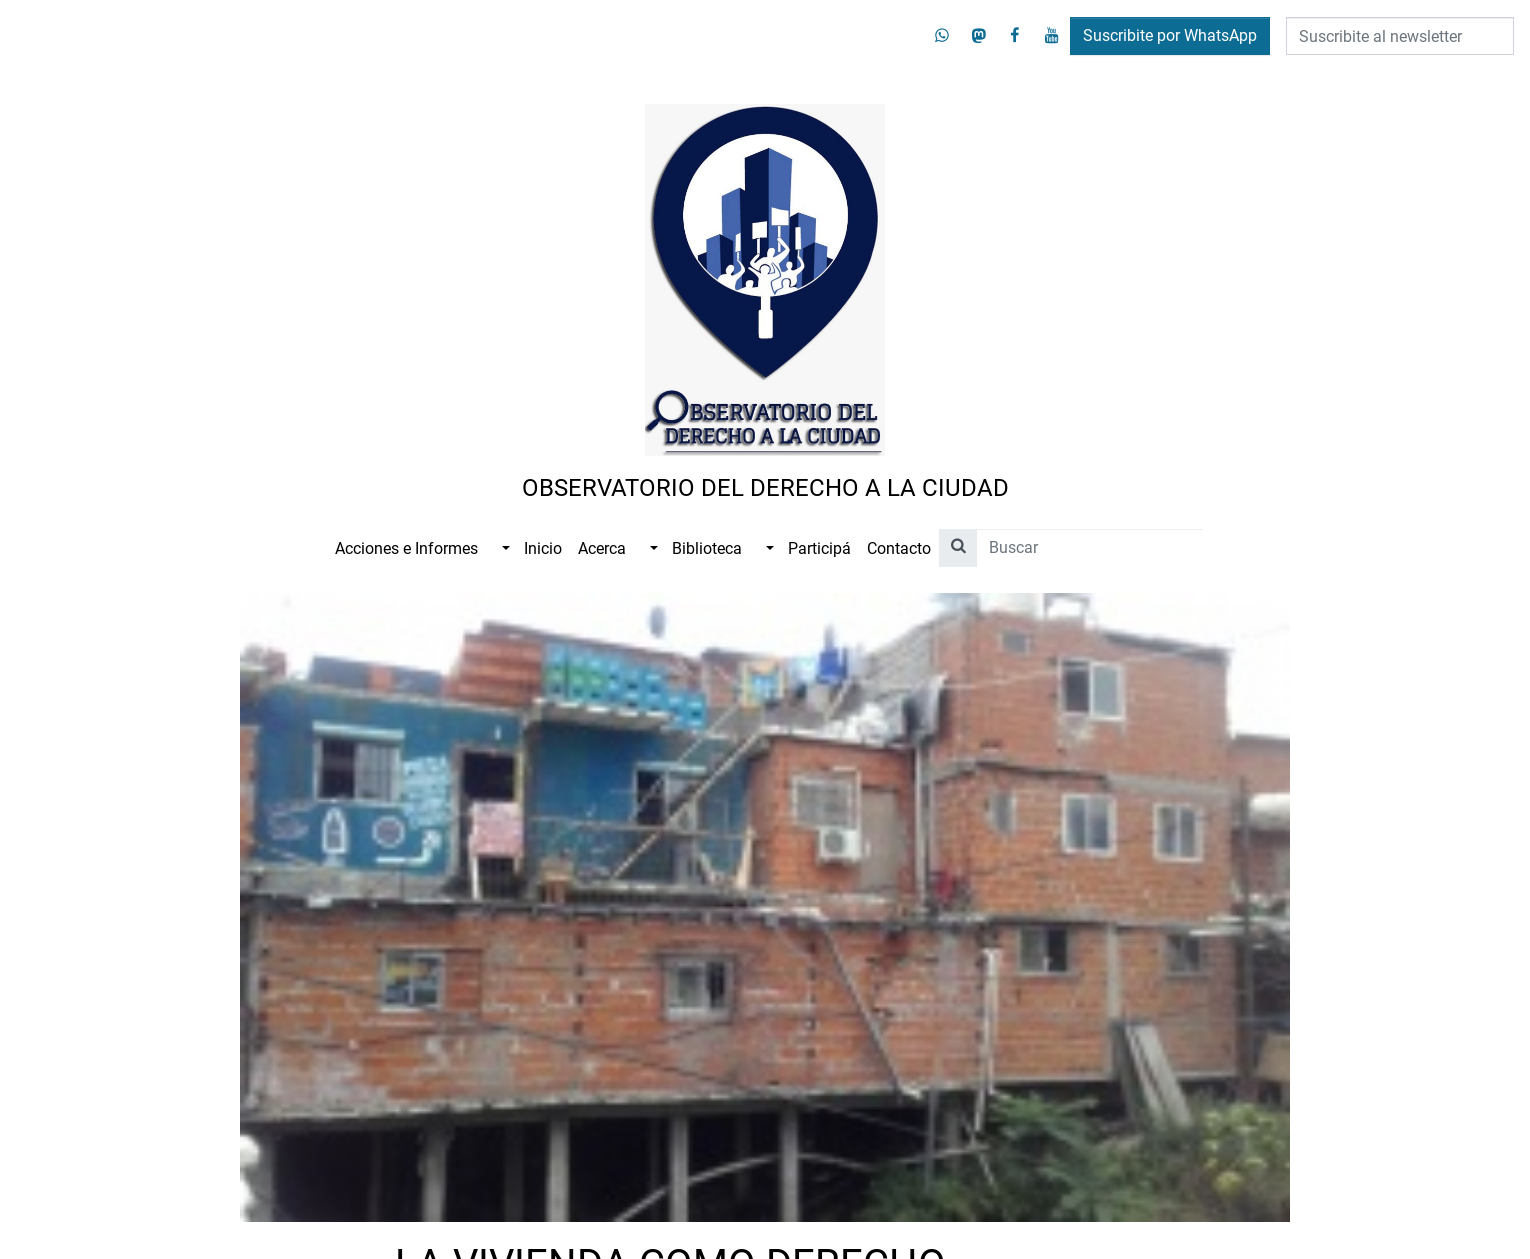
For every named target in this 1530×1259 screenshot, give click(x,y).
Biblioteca (707, 548)
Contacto (899, 548)
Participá (819, 548)
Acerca (602, 548)
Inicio (543, 548)
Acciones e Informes (406, 548)
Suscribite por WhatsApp (1170, 35)
